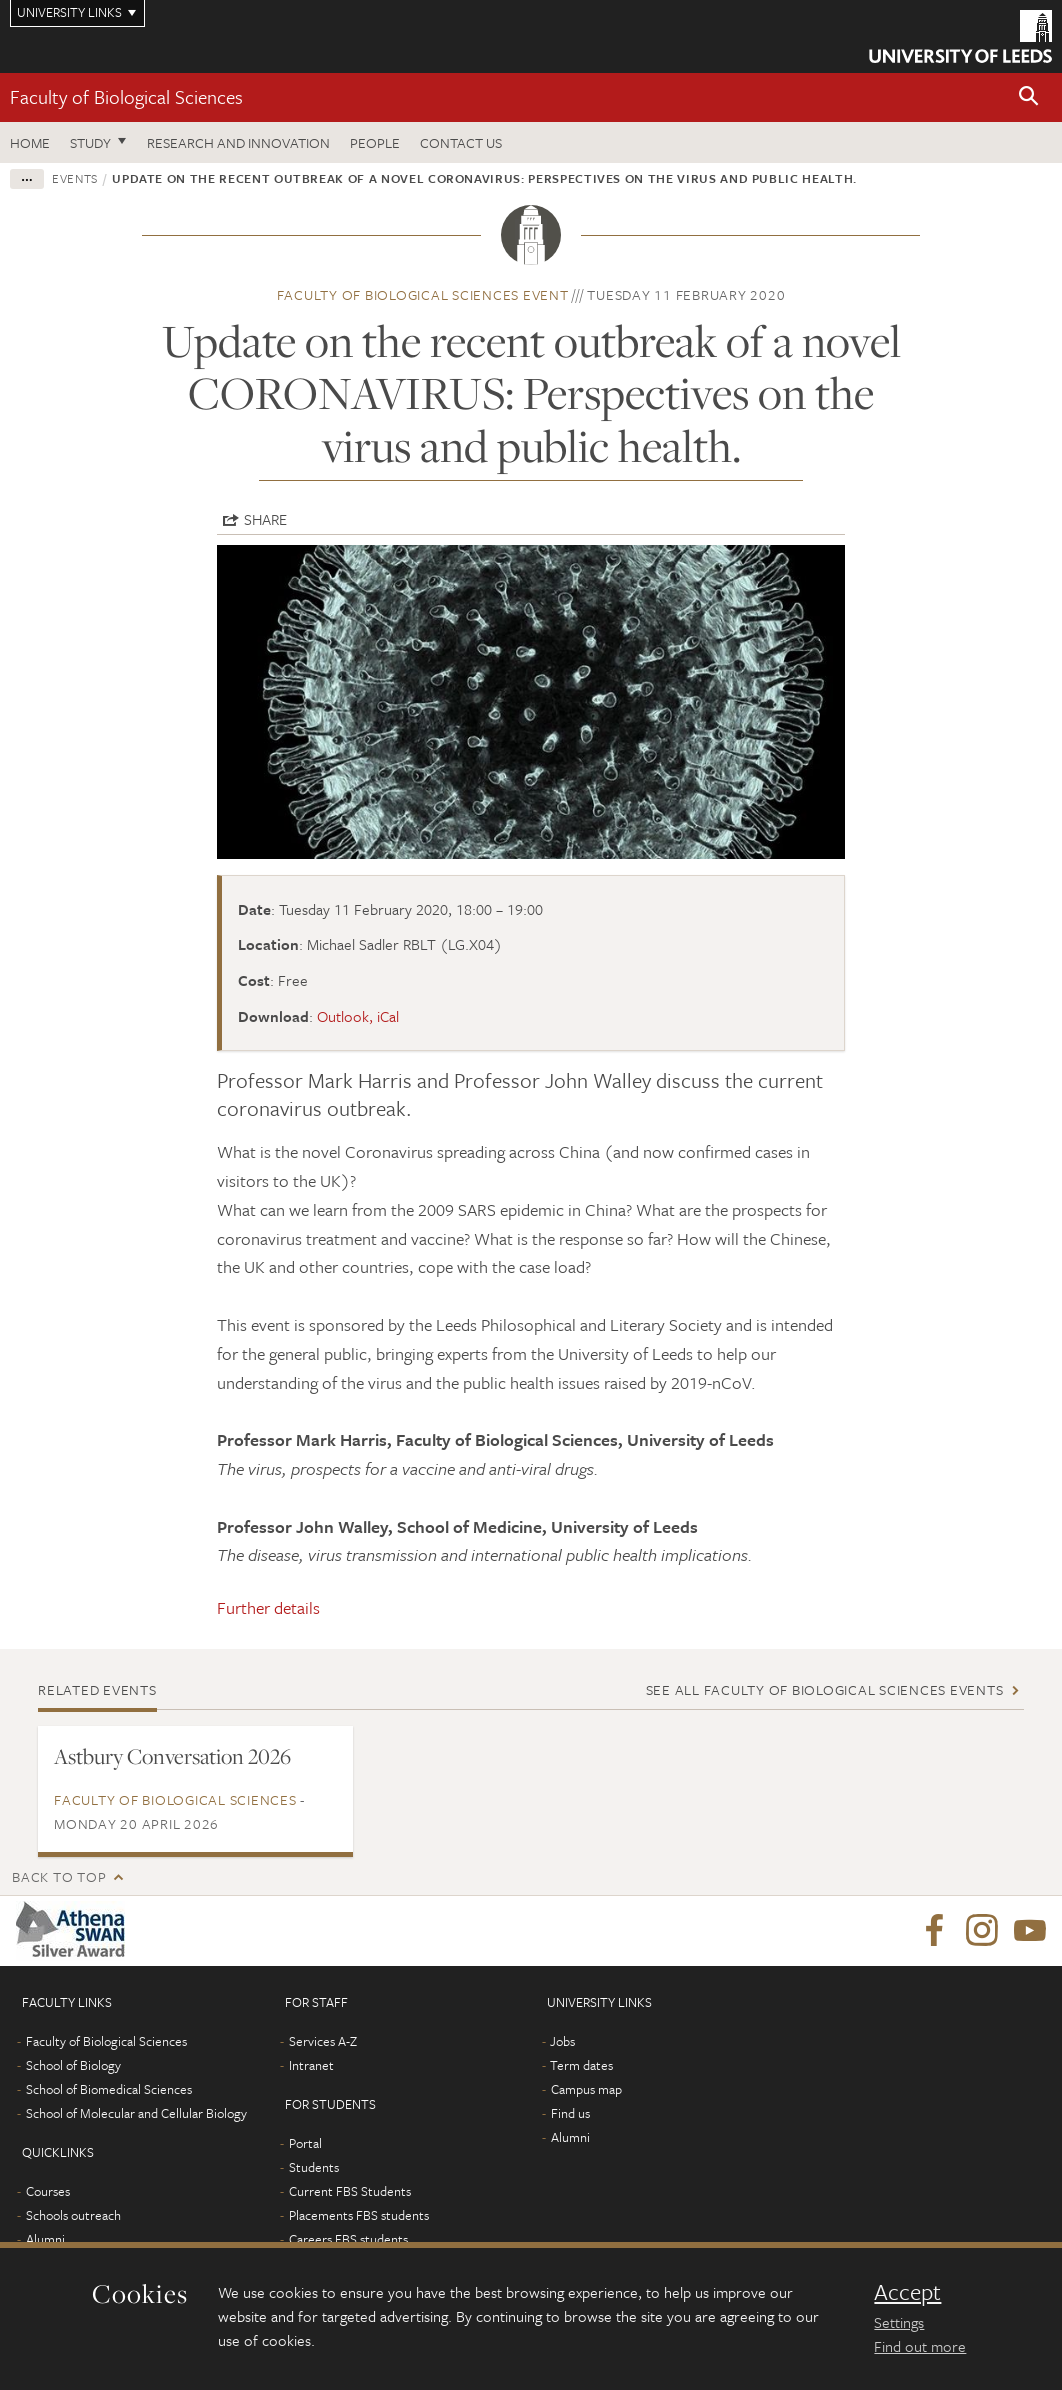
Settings (899, 2322)
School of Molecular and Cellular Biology (136, 2113)
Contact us (461, 142)
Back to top (59, 1876)
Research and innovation (238, 142)
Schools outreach (73, 2215)
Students (314, 2167)
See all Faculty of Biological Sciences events (825, 1689)
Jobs (562, 2041)
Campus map (586, 2089)
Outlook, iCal (358, 1016)
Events (75, 178)
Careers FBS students (348, 2239)
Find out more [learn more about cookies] (920, 2346)
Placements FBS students (359, 2215)
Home (30, 142)
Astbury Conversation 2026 (172, 1756)
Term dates (581, 2065)
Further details (268, 1607)
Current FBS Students (350, 2191)
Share (265, 519)
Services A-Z (323, 2041)
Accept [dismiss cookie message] (907, 2292)
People (375, 142)
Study (90, 142)
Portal (305, 2143)
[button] (1029, 97)
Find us (570, 2113)
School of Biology (73, 2065)
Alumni (45, 2239)
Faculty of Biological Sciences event (423, 294)
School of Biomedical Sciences (109, 2089)
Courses (48, 2191)
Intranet (311, 2065)
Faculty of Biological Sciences (126, 96)
